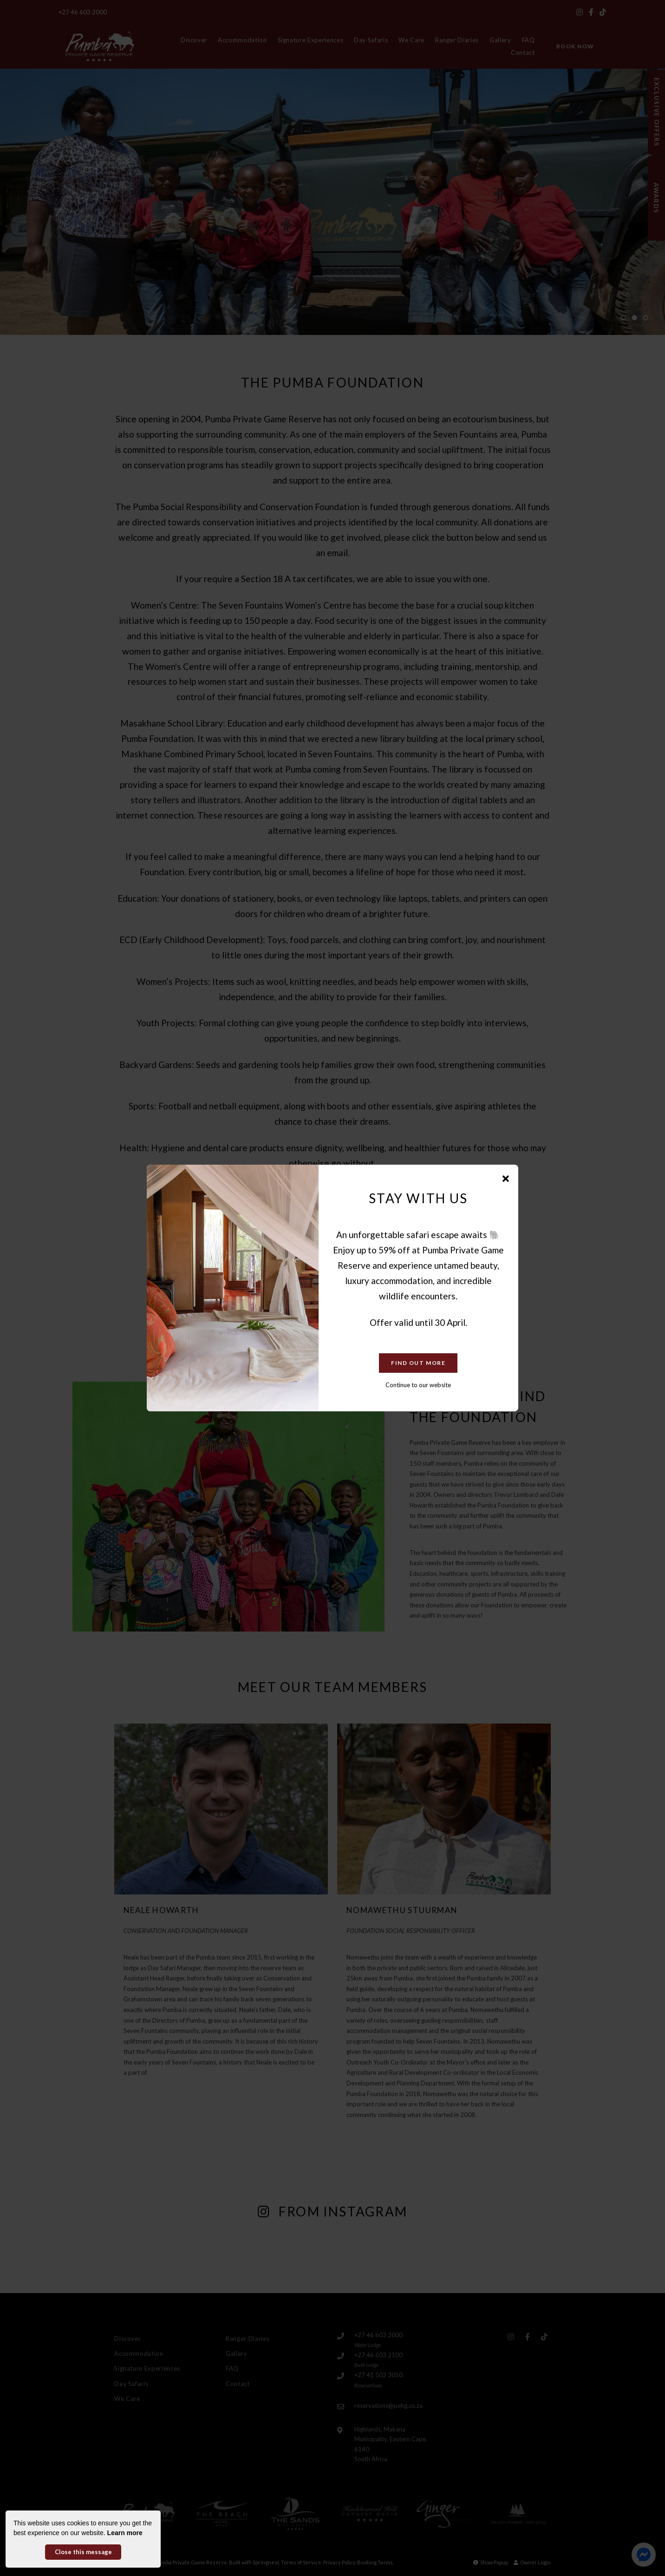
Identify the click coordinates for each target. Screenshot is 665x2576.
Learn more (125, 2533)
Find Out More (418, 1362)
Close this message (83, 2552)
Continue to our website (418, 1385)
